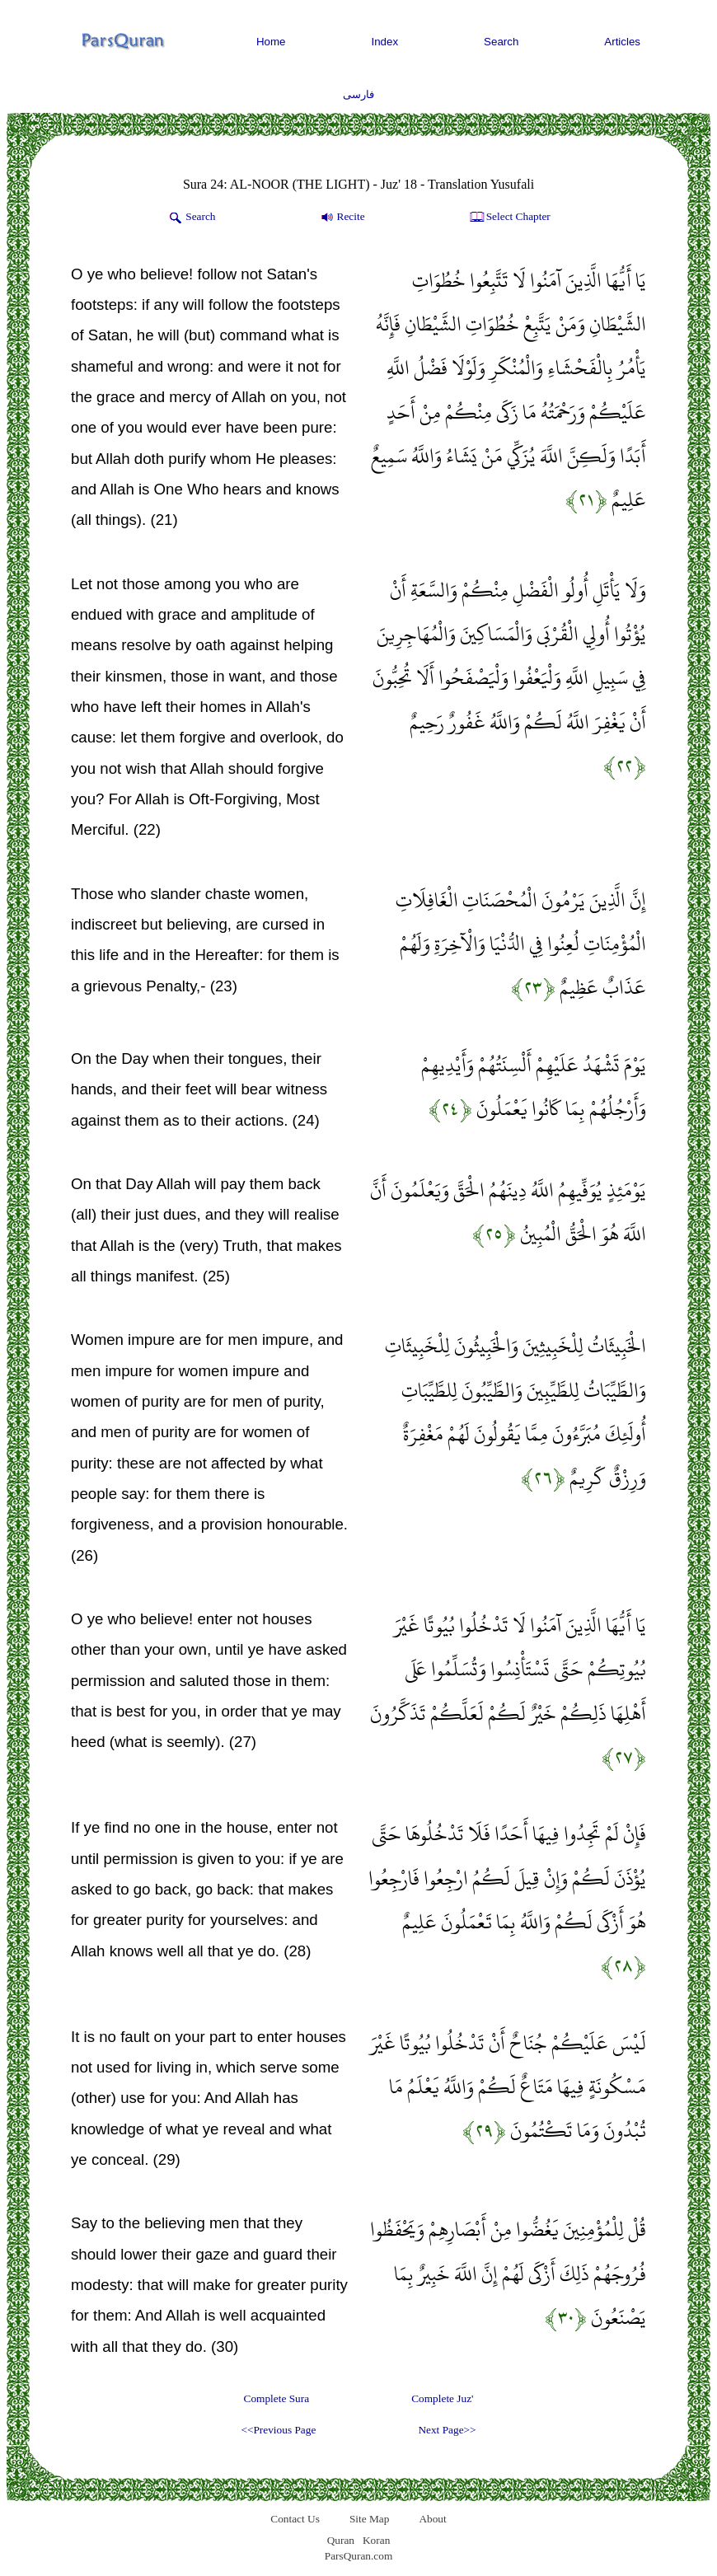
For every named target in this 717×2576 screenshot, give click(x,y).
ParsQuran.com (359, 2556)
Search (501, 41)
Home (271, 41)
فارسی (358, 94)
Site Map (369, 2519)
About (432, 2519)
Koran (376, 2540)
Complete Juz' (442, 2398)
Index (385, 41)
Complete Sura (277, 2398)
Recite (341, 217)
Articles (622, 41)
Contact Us (295, 2519)
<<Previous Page (278, 2430)
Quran (340, 2540)
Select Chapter (509, 217)
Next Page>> (447, 2430)
